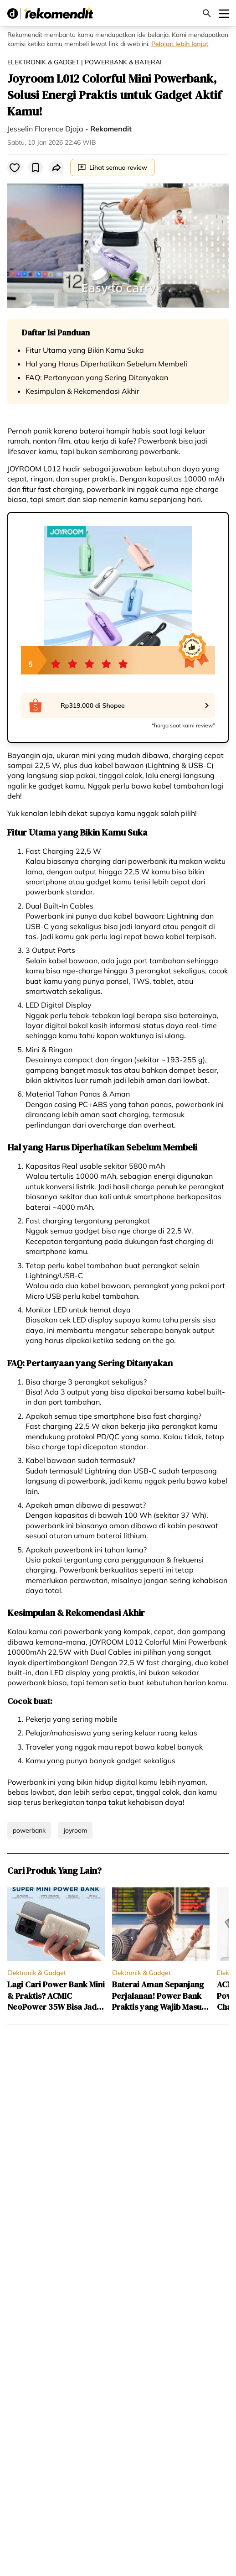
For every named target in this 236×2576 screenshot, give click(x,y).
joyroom (75, 1830)
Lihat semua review (112, 167)
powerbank (29, 1830)
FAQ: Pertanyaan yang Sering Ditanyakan (97, 377)
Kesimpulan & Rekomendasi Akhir (82, 391)
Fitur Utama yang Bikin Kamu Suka (85, 350)
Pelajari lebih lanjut (179, 44)
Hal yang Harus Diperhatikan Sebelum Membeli (106, 363)
